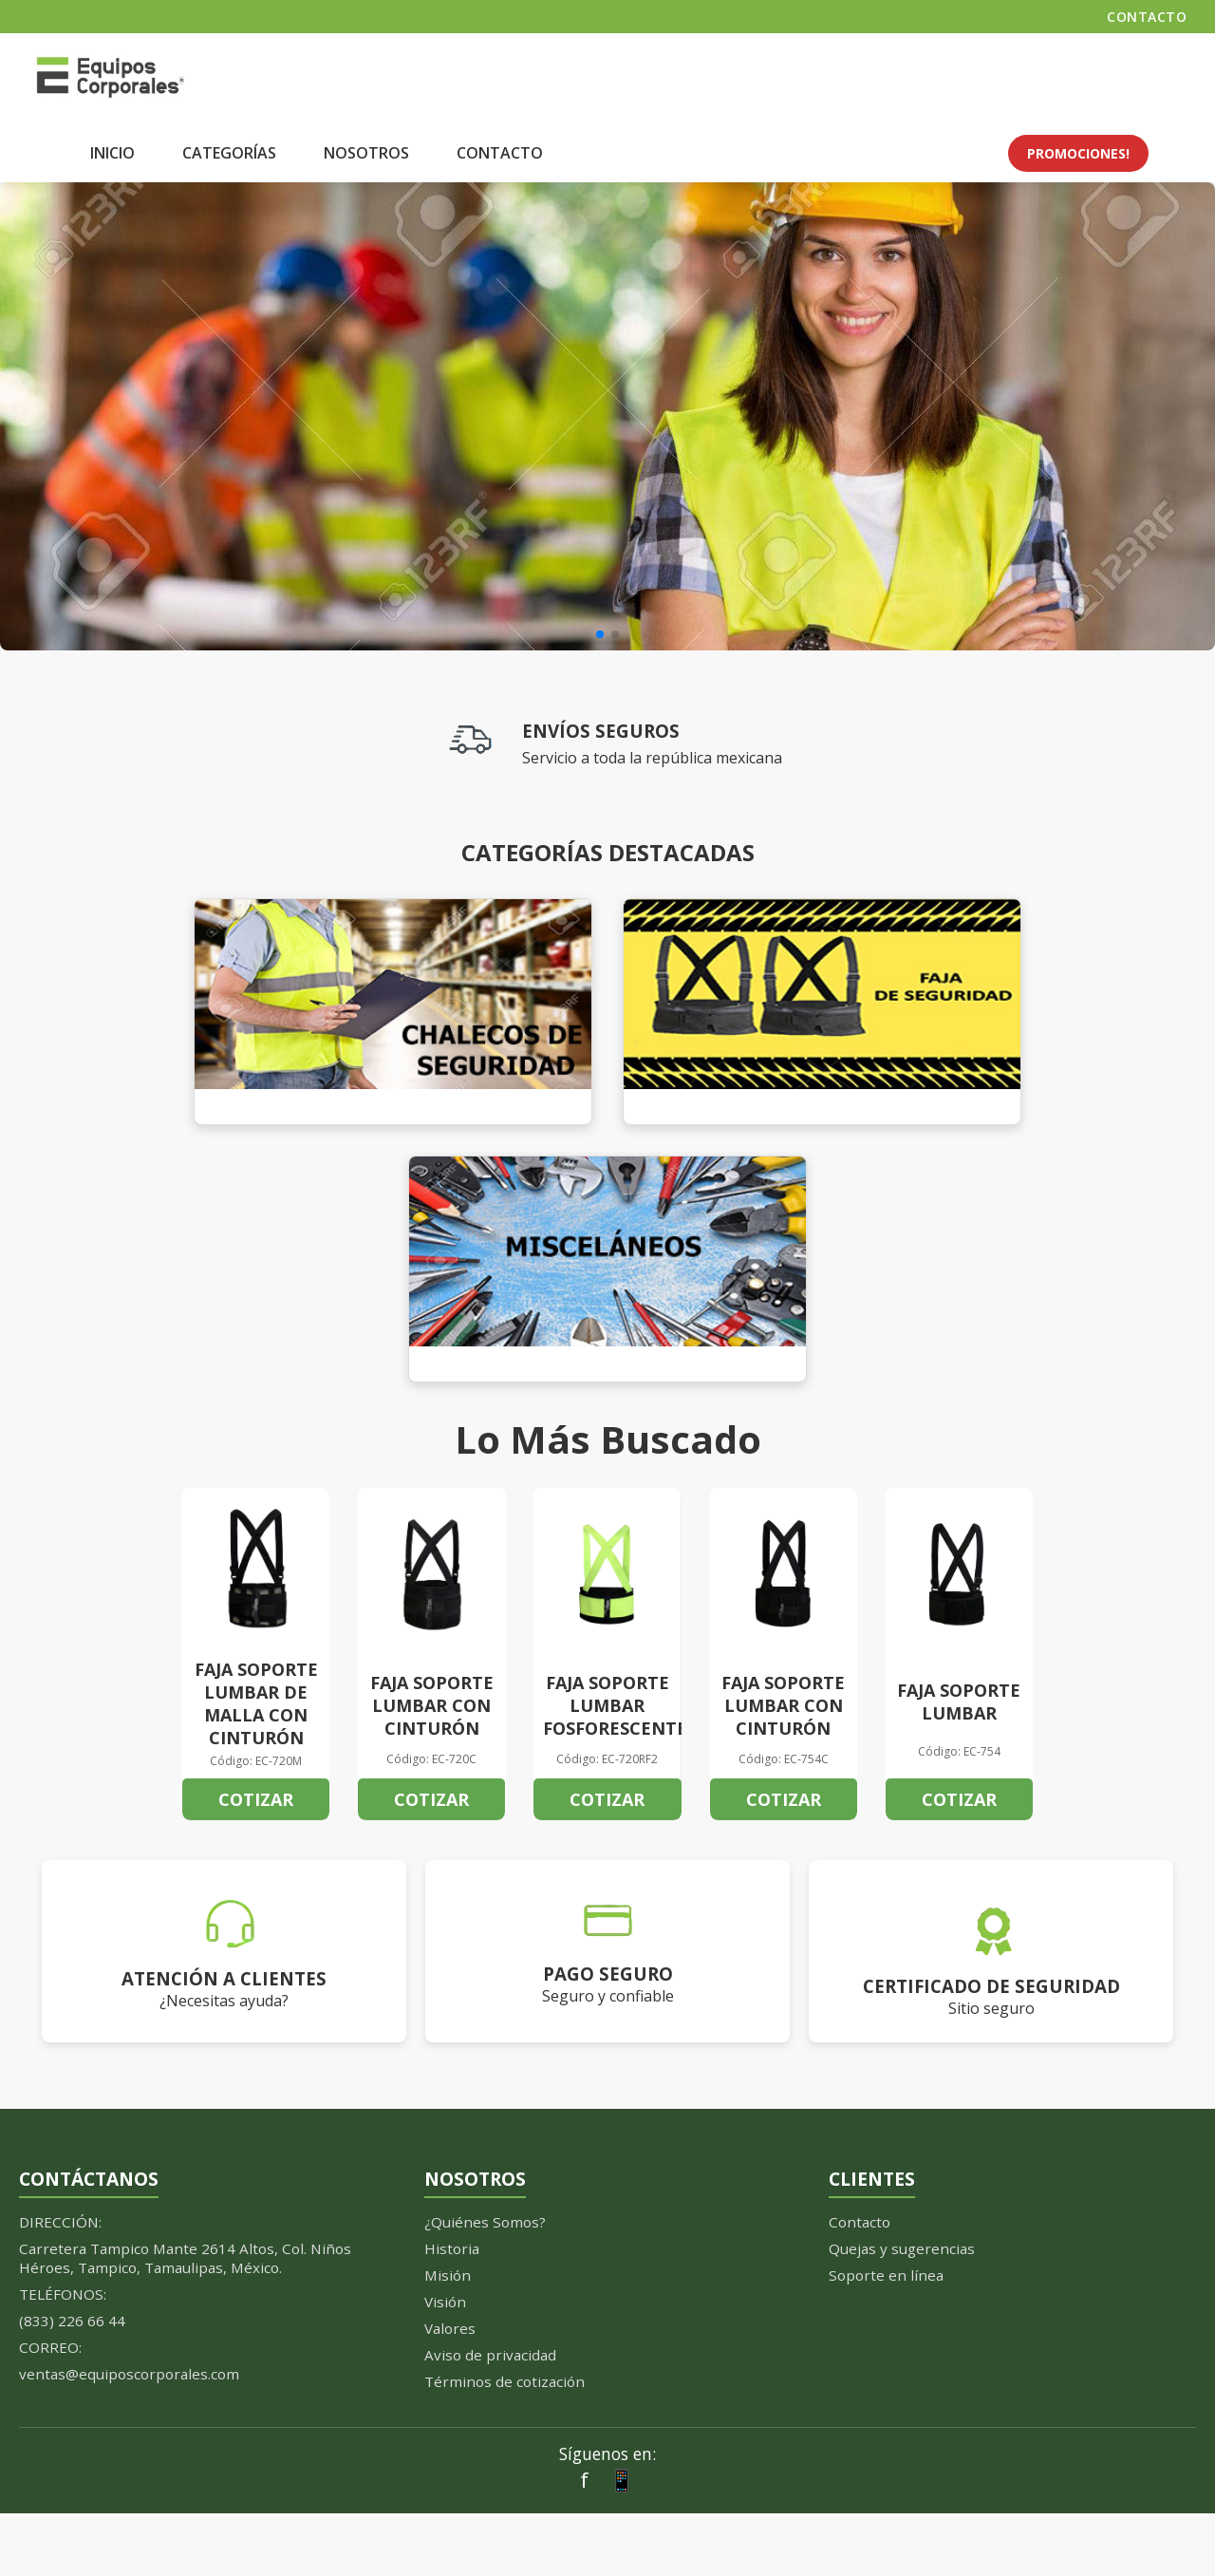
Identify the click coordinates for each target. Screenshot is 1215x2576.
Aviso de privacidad (490, 2354)
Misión (447, 2275)
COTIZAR (255, 1799)
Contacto (859, 2221)
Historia (451, 2248)
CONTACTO (1147, 17)
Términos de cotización (504, 2381)
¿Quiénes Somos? (485, 2221)
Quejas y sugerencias (902, 2248)
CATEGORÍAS (229, 152)
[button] (600, 634)
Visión (445, 2301)
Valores (450, 2328)
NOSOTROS (366, 152)
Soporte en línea (886, 2275)
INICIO (112, 152)
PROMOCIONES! (1078, 153)
